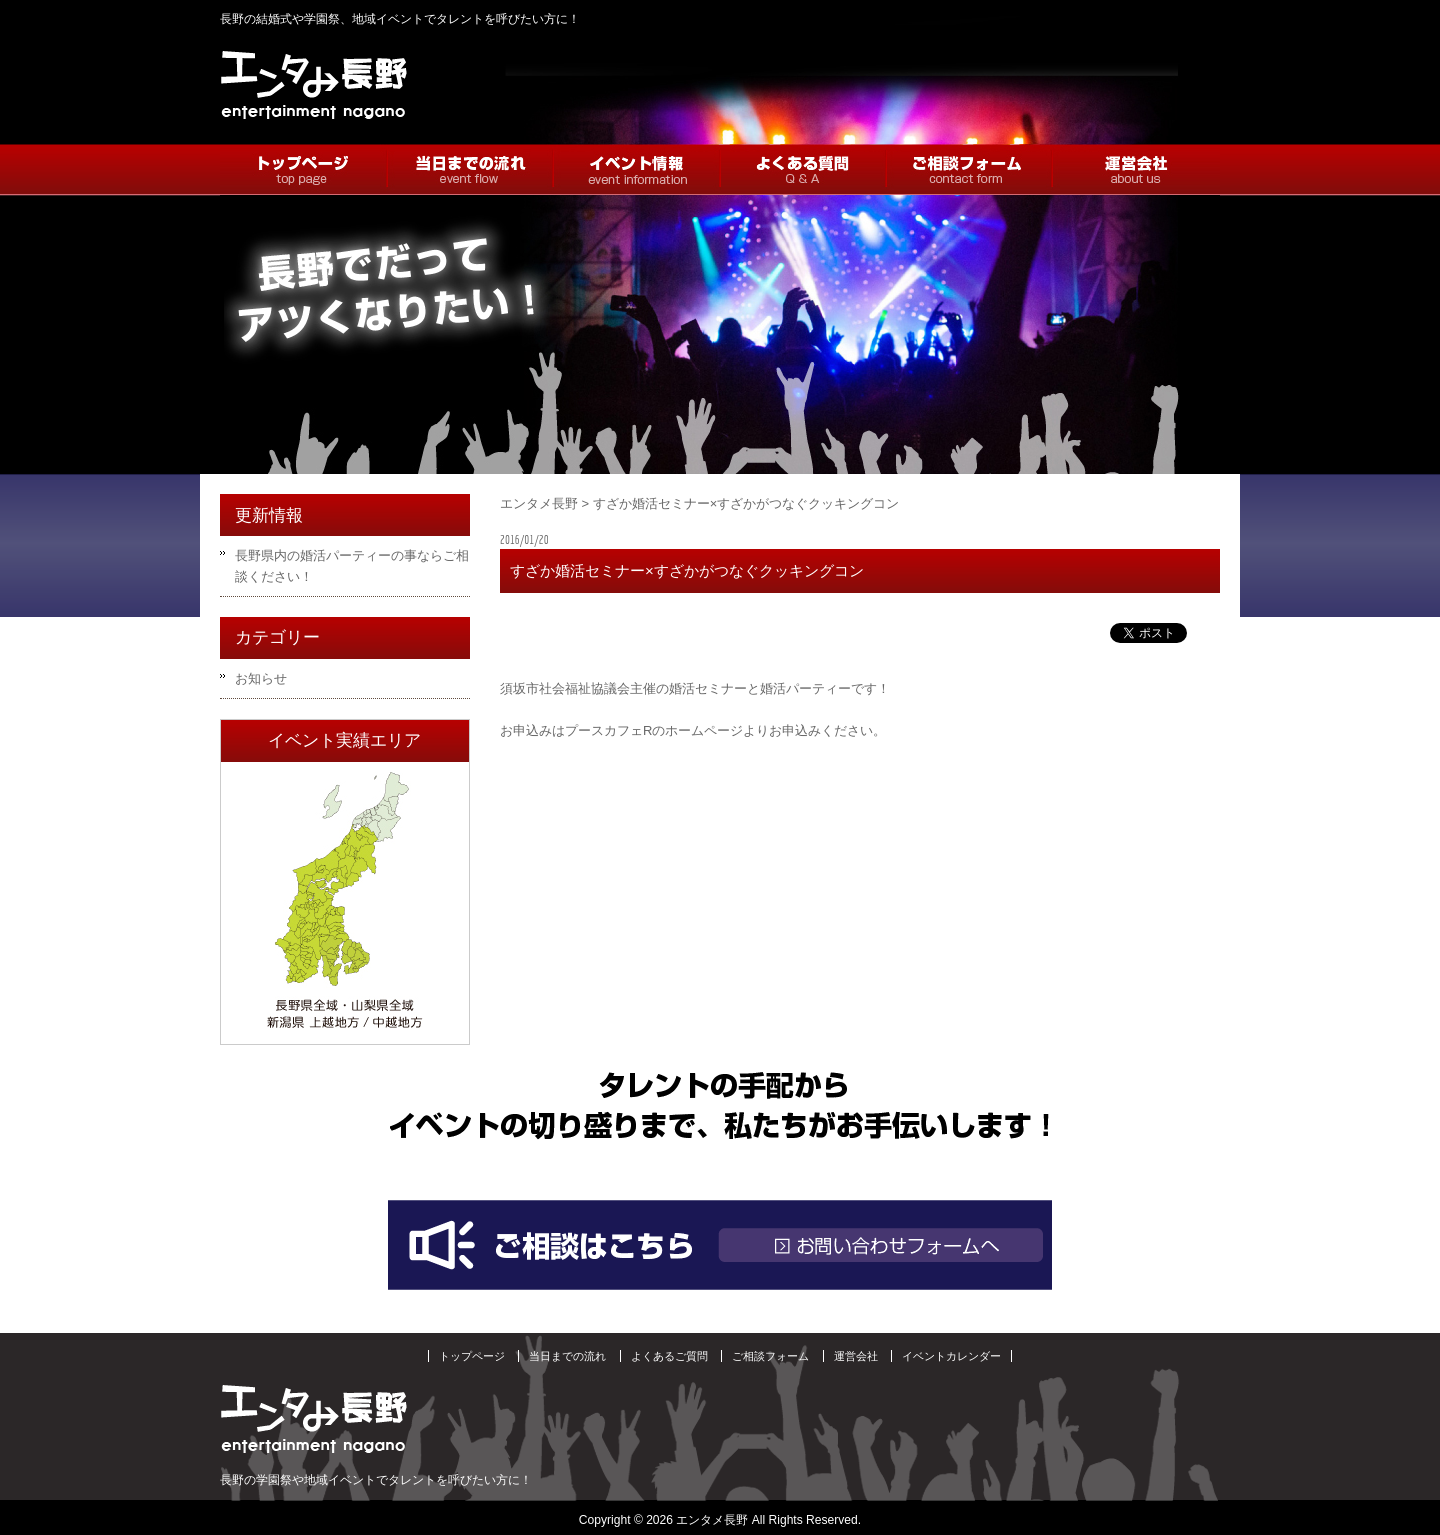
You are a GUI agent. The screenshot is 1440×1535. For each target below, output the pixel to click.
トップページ (472, 1356)
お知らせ (261, 678)
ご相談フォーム (770, 1356)
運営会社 (856, 1356)
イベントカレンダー (951, 1356)
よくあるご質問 (669, 1356)
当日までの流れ (567, 1356)
